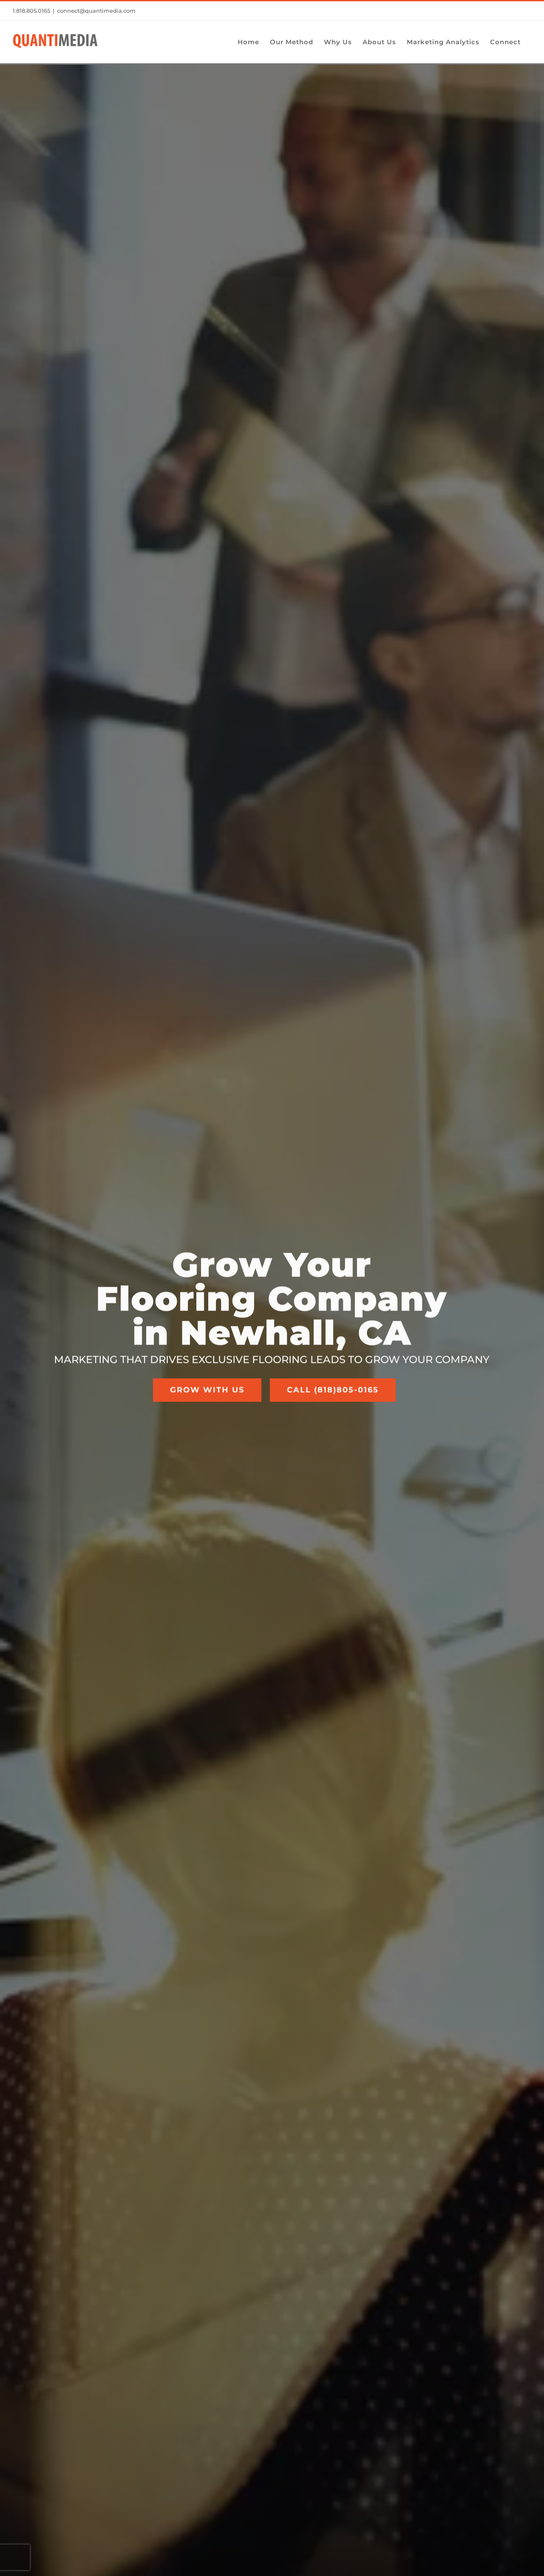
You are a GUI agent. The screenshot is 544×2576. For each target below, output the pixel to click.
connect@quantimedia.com (96, 10)
